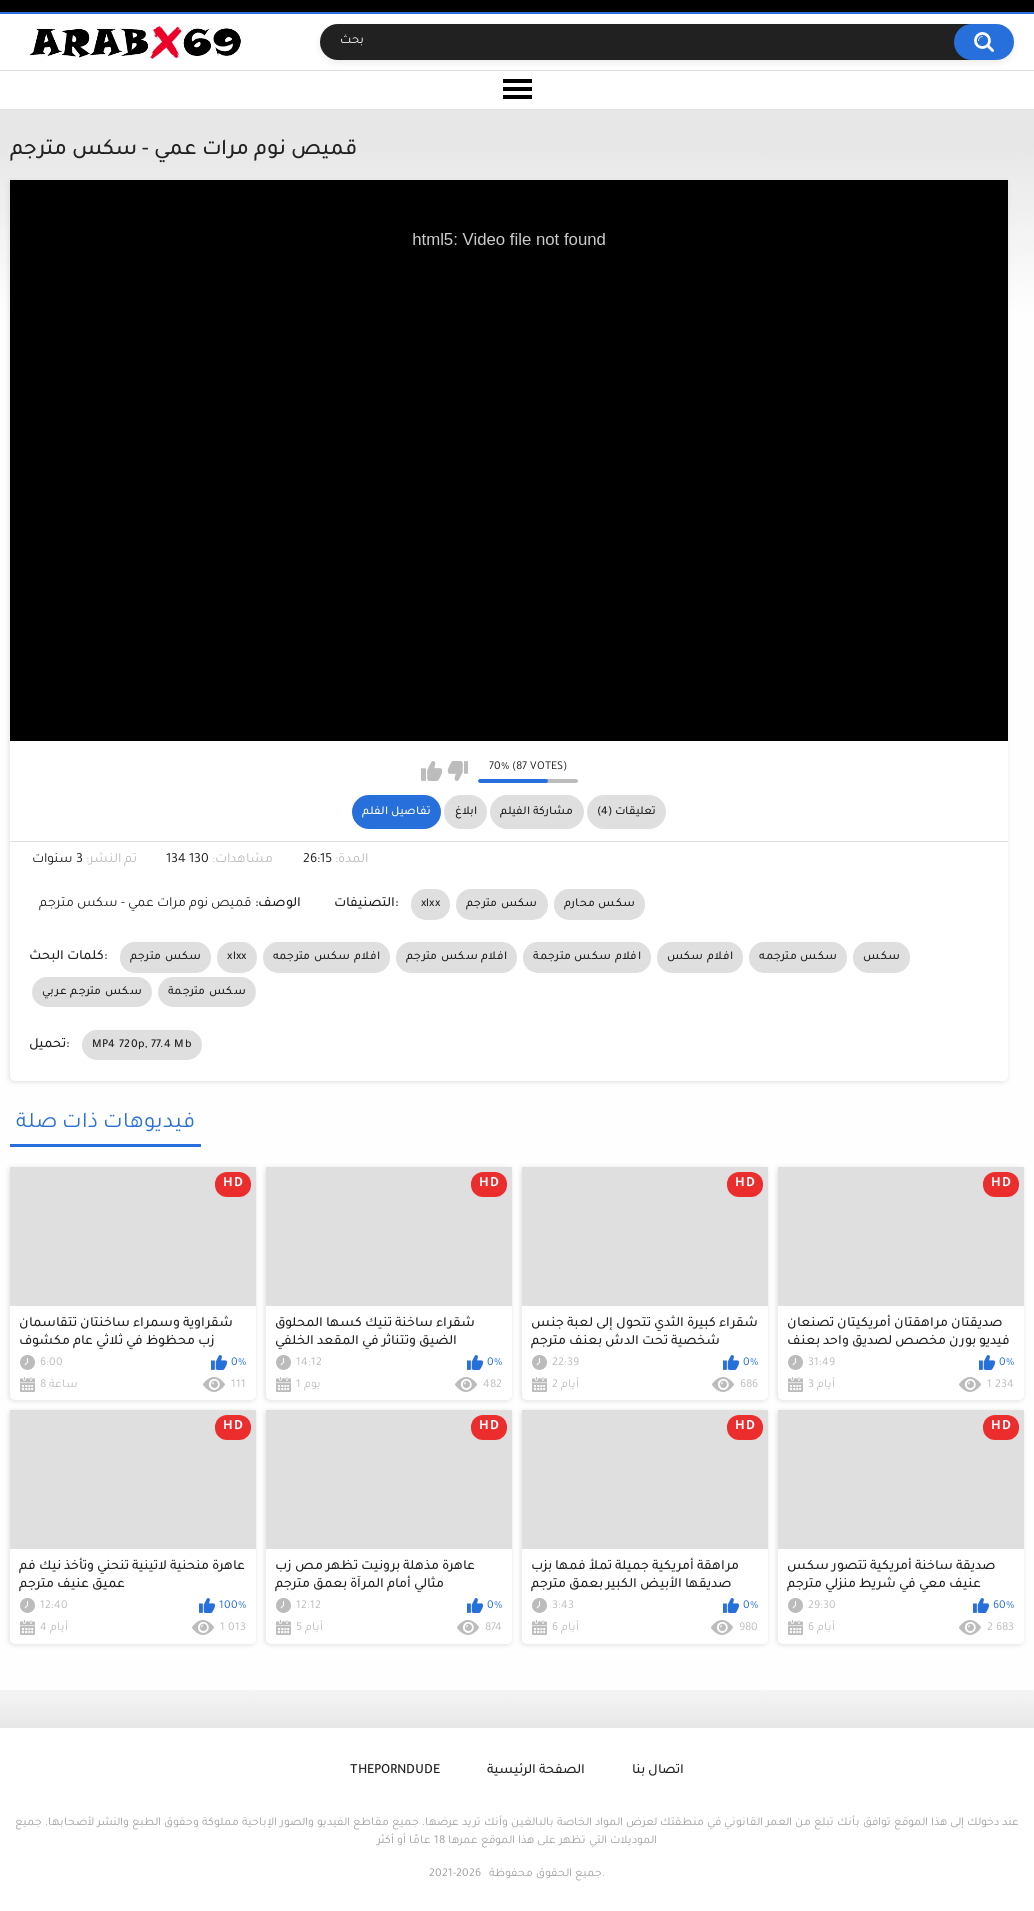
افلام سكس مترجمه (327, 957)
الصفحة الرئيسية (536, 1771)
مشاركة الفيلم (536, 812)
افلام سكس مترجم (456, 957)
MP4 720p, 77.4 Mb (142, 1045)
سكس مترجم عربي (92, 992)
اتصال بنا (658, 1771)
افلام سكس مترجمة (587, 957)
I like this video (431, 771)
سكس (881, 957)
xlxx (430, 904)
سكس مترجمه (798, 957)
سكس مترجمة (207, 992)
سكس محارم (600, 904)
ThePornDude (395, 1771)
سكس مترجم (502, 904)
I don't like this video (457, 771)
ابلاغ (466, 812)
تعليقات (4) (626, 812)
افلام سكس (700, 957)
